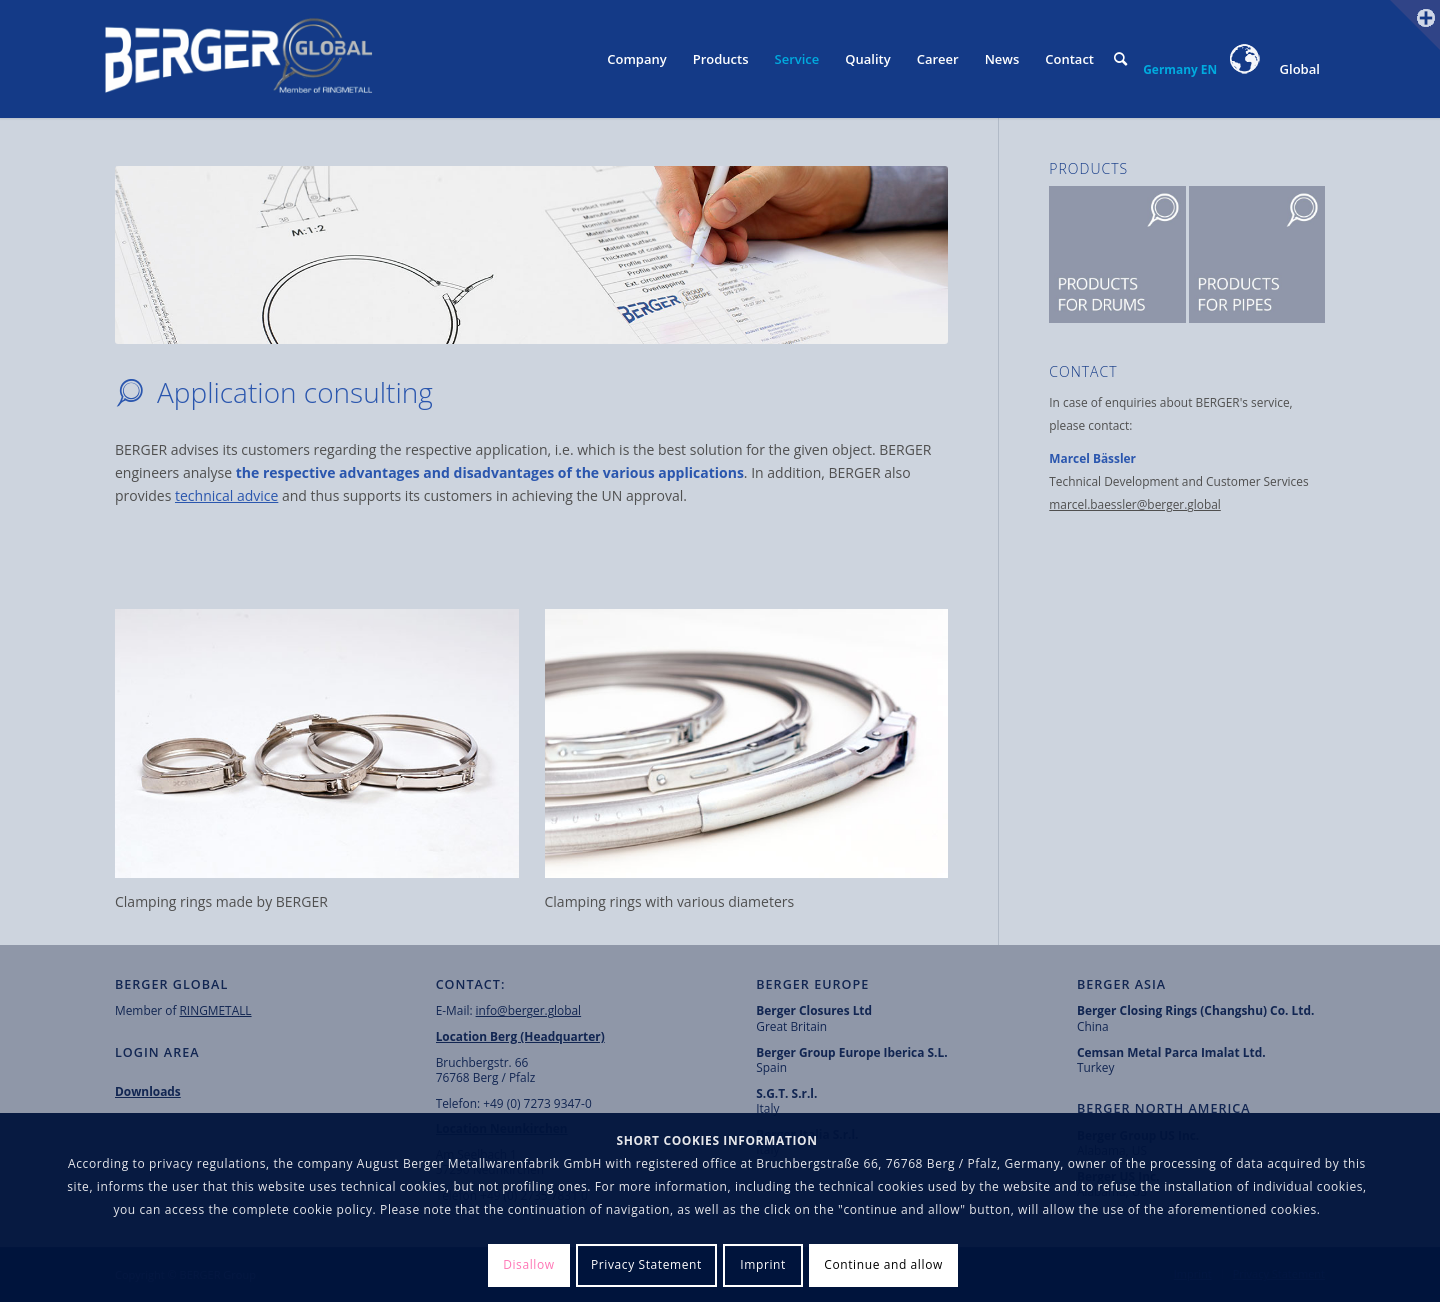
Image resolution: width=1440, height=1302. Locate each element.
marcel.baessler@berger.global (1135, 504)
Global (1275, 69)
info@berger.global (529, 1010)
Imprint (763, 1264)
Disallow (529, 1264)
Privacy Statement (646, 1264)
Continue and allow (883, 1264)
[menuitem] (636, 59)
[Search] (1120, 59)
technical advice (226, 495)
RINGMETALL (216, 1010)
